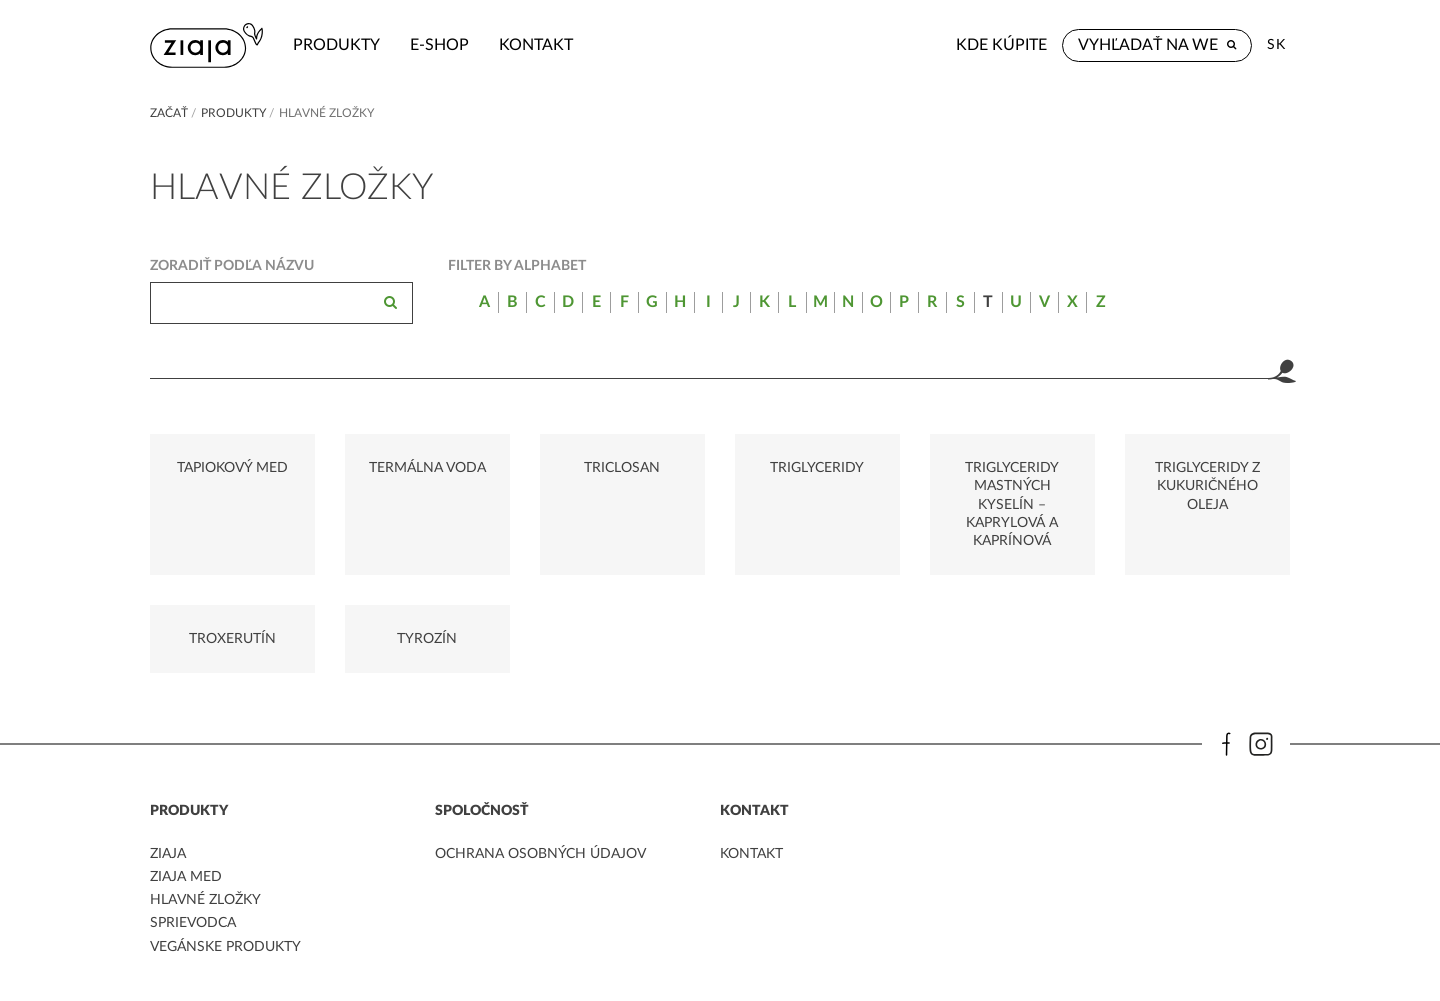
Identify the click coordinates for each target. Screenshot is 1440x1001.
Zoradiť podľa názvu (232, 266)
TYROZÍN (427, 639)
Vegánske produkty (225, 947)
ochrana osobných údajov (540, 854)
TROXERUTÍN (232, 639)
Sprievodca (193, 923)
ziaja (168, 854)
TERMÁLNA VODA (427, 468)
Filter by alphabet (517, 266)
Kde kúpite (1001, 45)
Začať (169, 113)
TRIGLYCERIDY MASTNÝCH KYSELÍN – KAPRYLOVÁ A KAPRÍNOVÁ (1012, 504)
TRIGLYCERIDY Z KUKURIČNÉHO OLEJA (1207, 486)
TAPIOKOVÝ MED (232, 468)
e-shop (439, 45)
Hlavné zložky (205, 900)
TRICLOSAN (622, 468)
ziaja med (186, 877)
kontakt (536, 45)
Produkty (336, 45)
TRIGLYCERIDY (817, 468)
